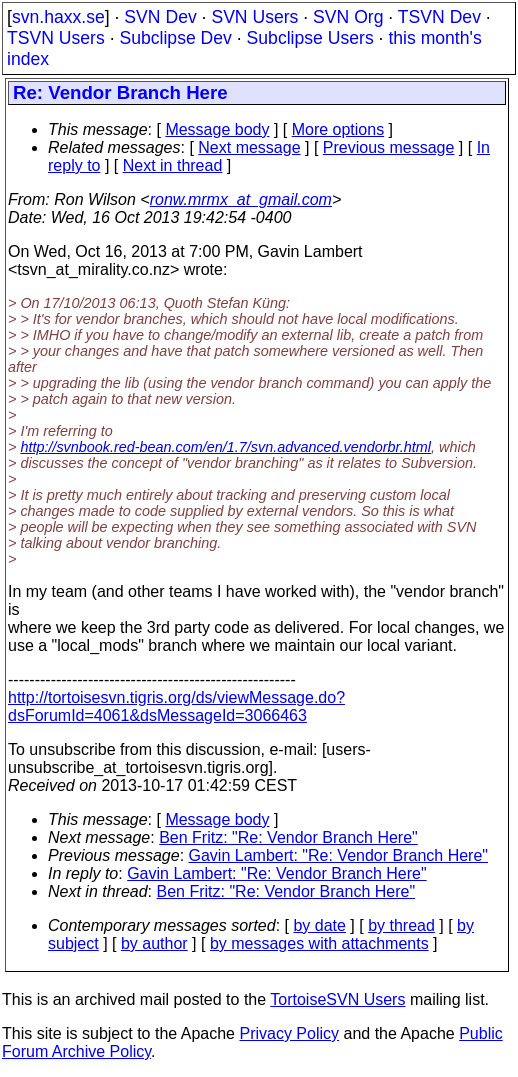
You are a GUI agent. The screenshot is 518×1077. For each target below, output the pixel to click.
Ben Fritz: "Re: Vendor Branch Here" (288, 837)
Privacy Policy (289, 1033)
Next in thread (173, 165)
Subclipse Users (310, 38)
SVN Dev (160, 17)
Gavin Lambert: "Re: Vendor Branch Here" (339, 855)
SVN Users (254, 17)
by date (319, 925)
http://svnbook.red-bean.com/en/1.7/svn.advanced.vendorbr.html (225, 447)
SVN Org (348, 17)
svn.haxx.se (58, 17)
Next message (249, 147)
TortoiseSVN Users (337, 999)
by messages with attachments (319, 943)
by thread (401, 925)
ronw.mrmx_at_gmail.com (241, 199)
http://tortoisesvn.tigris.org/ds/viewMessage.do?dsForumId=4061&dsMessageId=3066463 (176, 706)
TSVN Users (56, 38)
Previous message (389, 147)
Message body (217, 129)
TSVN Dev (439, 17)
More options (338, 129)
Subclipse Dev (175, 38)
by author (154, 943)
